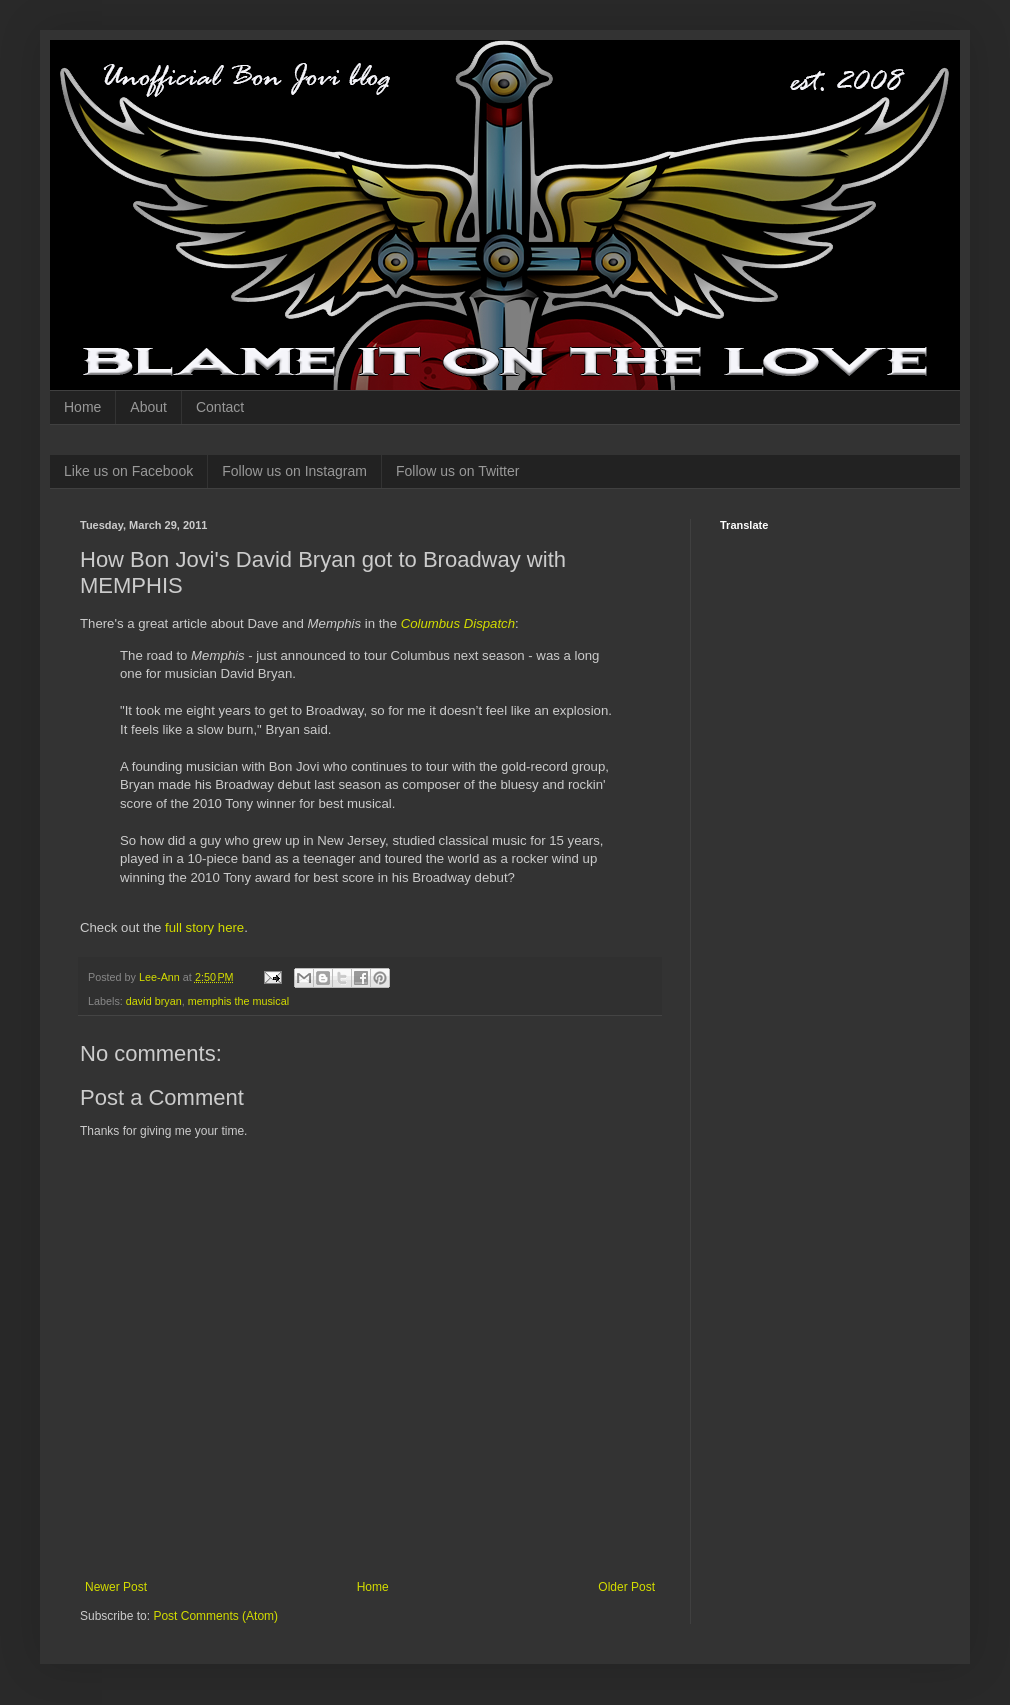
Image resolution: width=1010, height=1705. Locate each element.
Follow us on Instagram (294, 471)
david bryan (154, 1001)
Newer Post (116, 1587)
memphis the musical (238, 1001)
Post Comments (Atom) (215, 1616)
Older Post (626, 1587)
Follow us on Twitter (457, 471)
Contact (220, 407)
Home (82, 407)
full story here (204, 927)
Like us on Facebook (128, 471)
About (148, 407)
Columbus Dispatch (458, 623)
